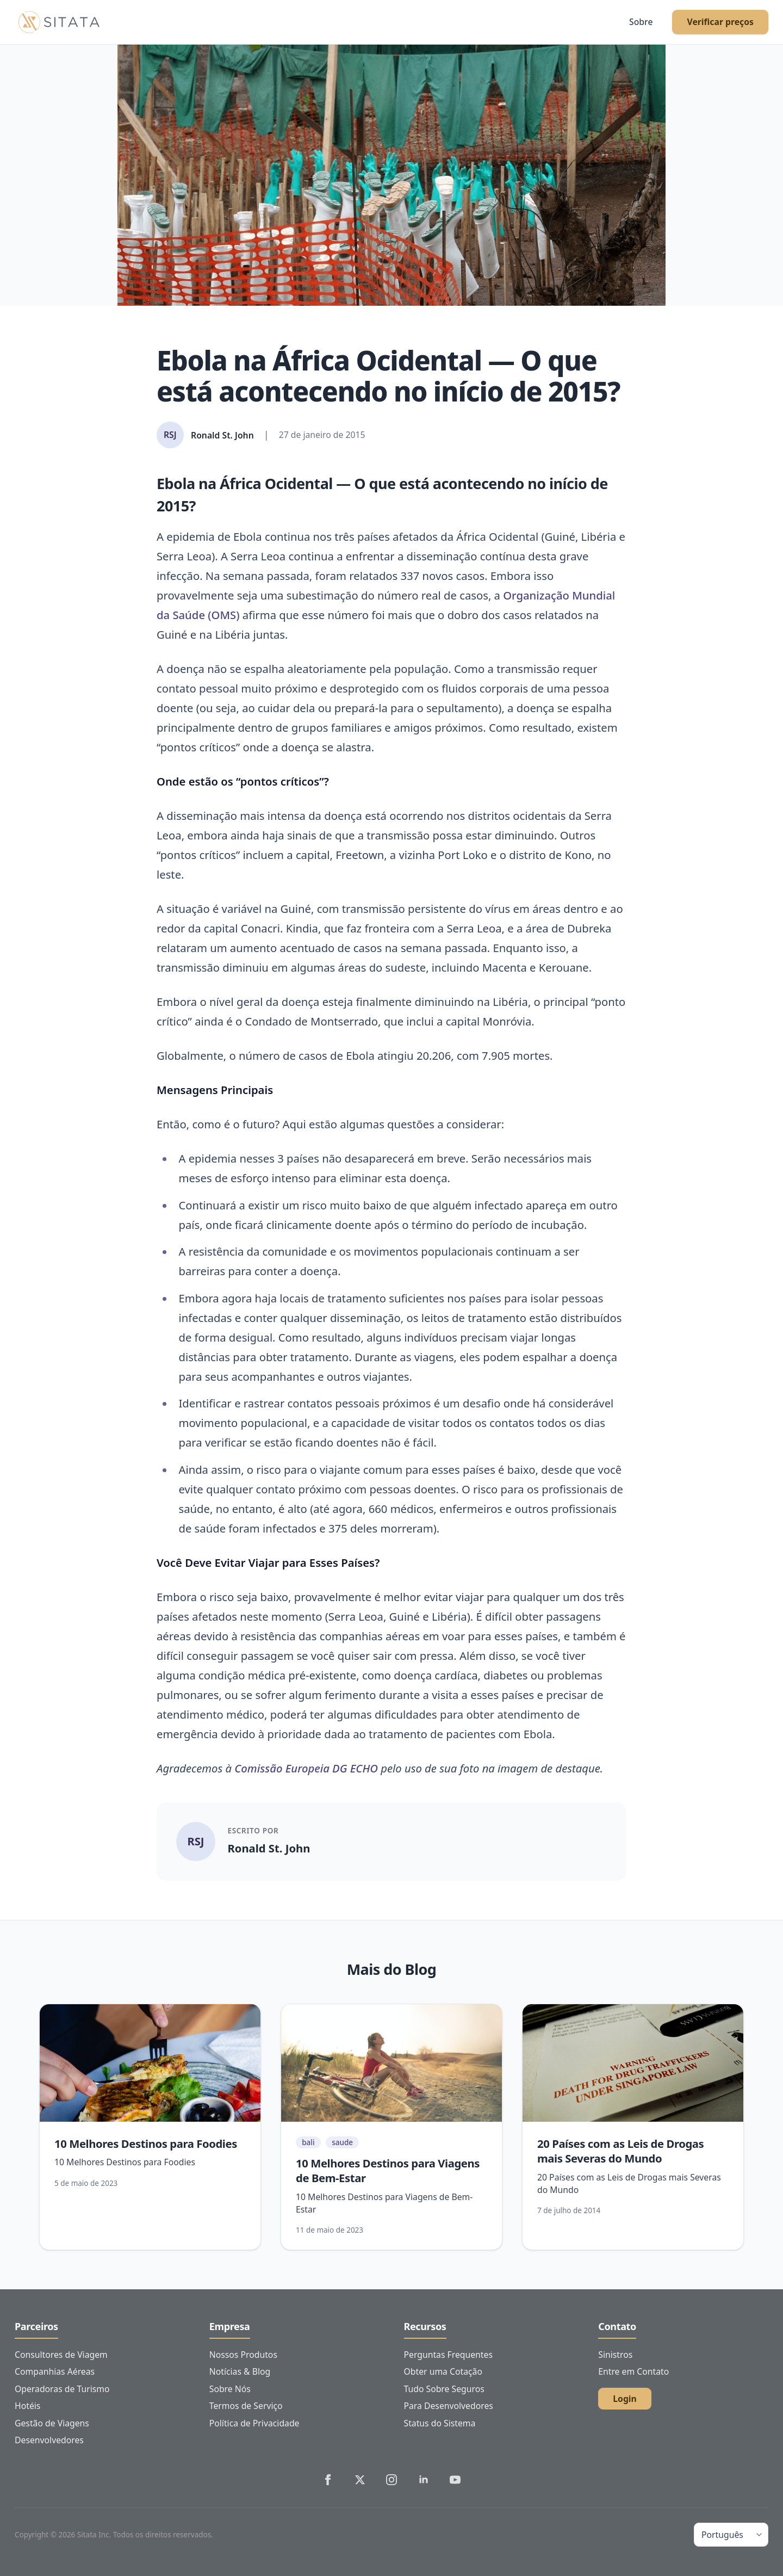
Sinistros (615, 2355)
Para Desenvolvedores (448, 2406)
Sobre (640, 22)
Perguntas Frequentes (448, 2355)
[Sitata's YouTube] (455, 2479)
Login (625, 2399)
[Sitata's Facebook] (327, 2479)
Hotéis (27, 2406)
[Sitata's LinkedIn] (423, 2479)
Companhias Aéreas (55, 2371)
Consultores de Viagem (61, 2355)
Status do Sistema (440, 2423)
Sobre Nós (230, 2389)
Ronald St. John (269, 1848)
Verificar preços (720, 22)
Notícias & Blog (240, 2371)
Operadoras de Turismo (62, 2389)
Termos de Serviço (246, 2406)
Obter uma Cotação (443, 2371)
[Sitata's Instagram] (391, 2479)
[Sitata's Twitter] (360, 2479)
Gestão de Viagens (52, 2423)
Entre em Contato (633, 2371)
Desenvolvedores (49, 2440)
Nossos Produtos (243, 2355)
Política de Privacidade (254, 2423)
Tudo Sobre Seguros (444, 2389)
